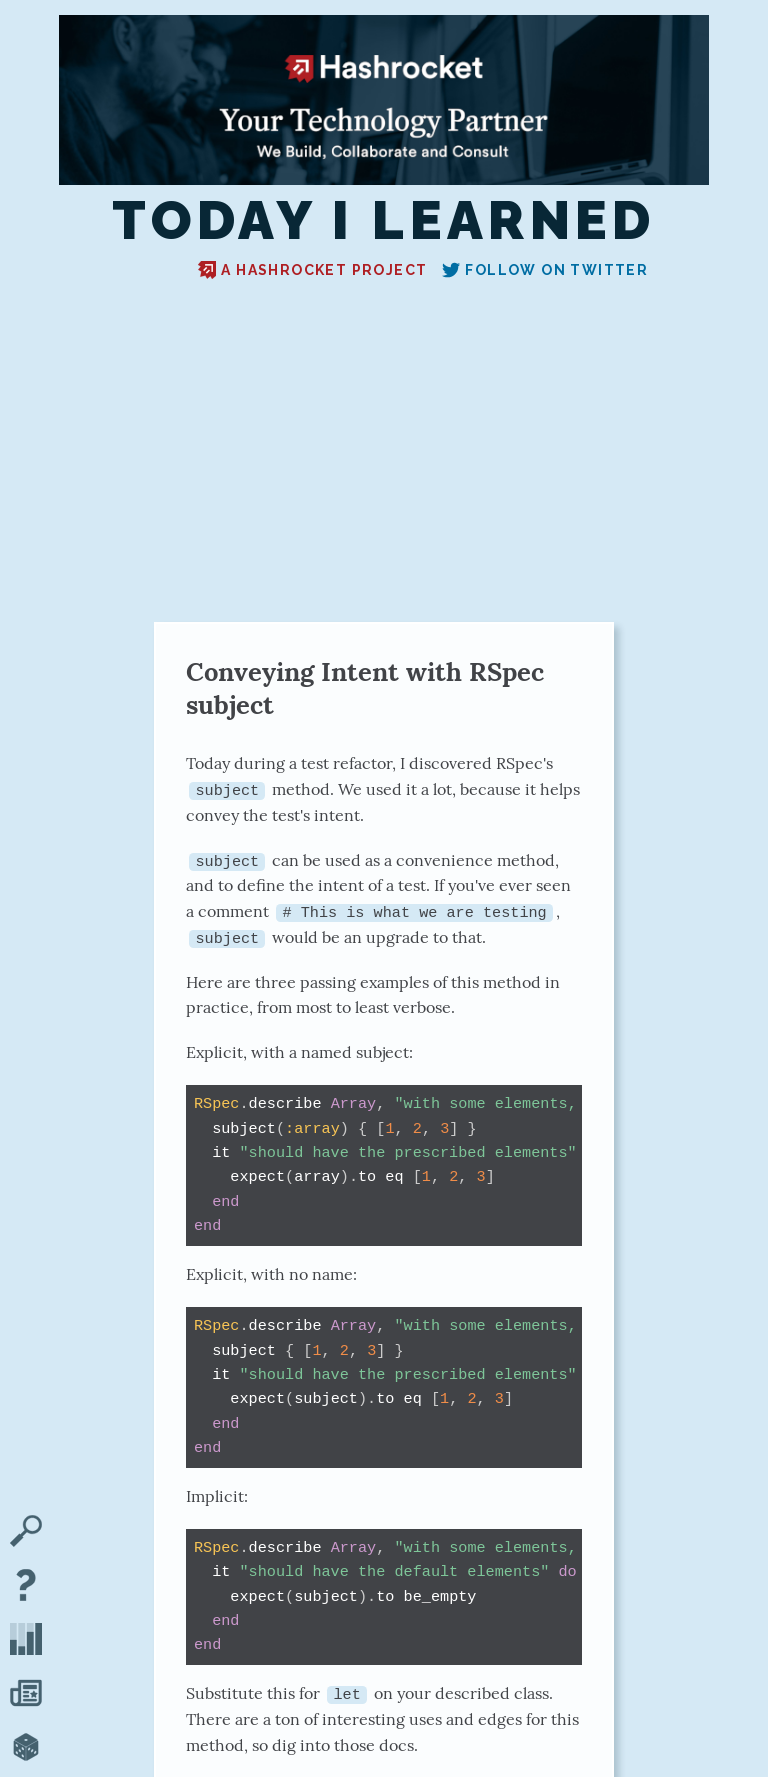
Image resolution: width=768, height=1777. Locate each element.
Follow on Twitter (545, 270)
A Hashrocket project (312, 270)
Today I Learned (384, 221)
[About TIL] (26, 1587)
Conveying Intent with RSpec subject (365, 688)
